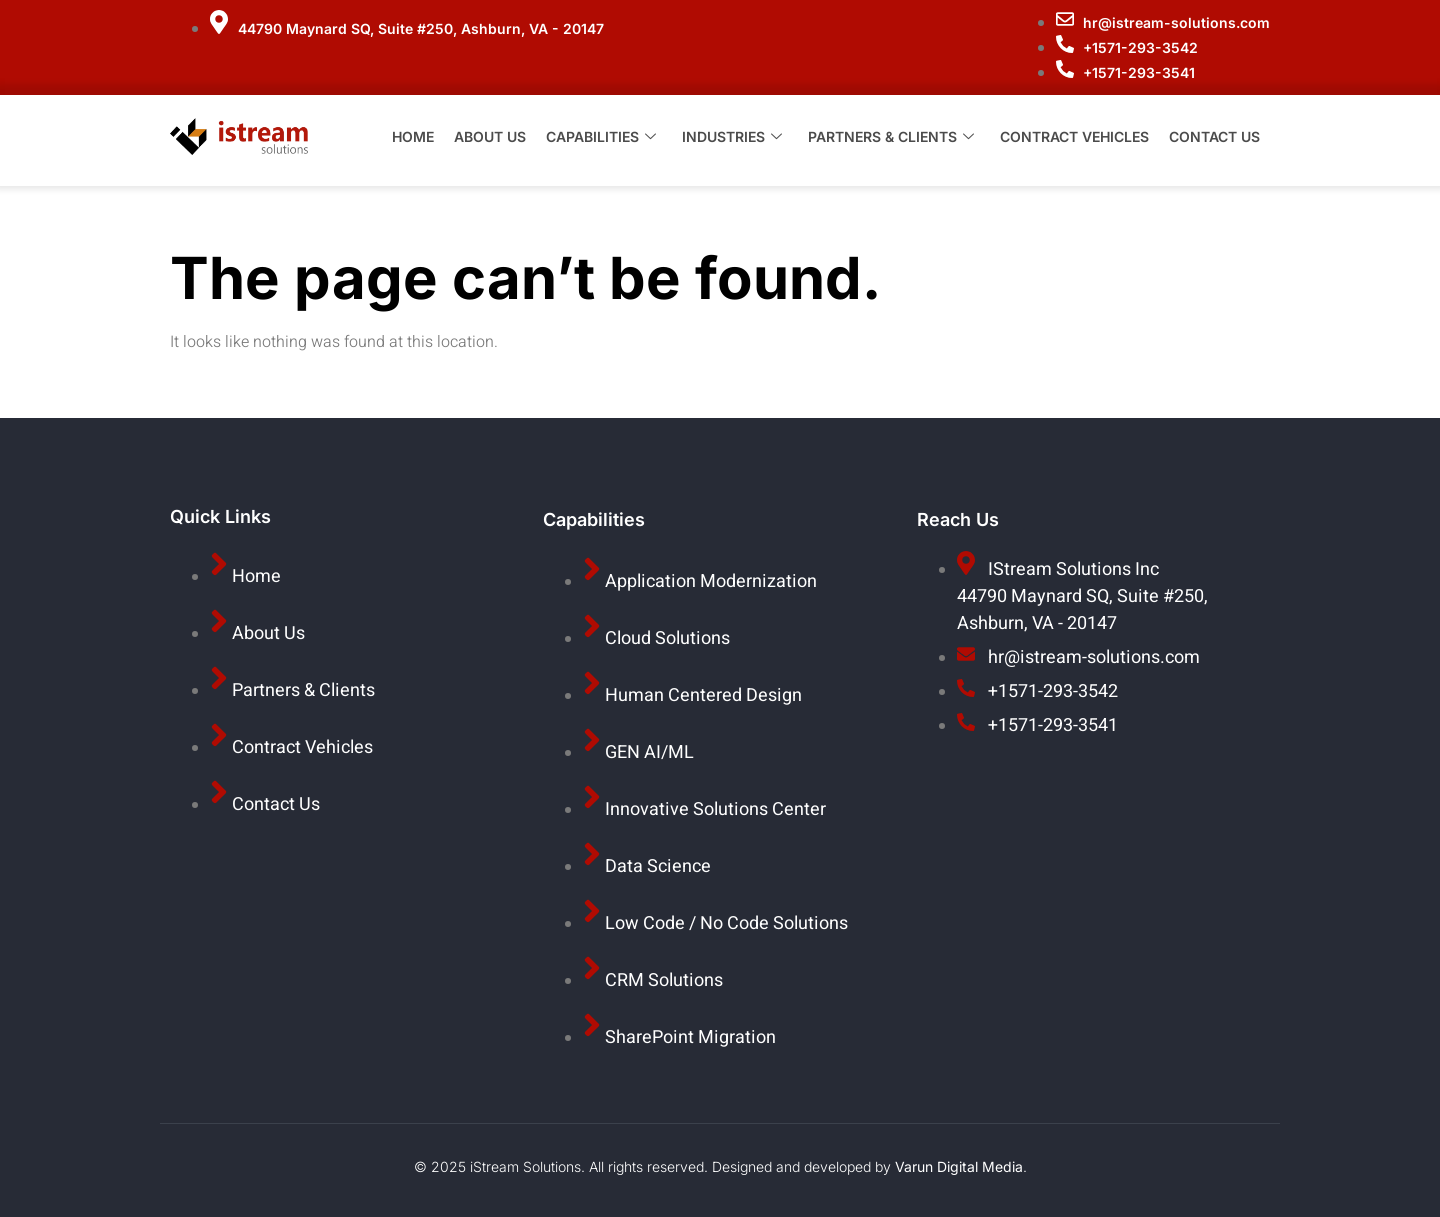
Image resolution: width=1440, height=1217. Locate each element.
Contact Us (1214, 139)
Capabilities (601, 140)
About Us (490, 139)
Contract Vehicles (1074, 139)
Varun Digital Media (959, 1166)
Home (413, 139)
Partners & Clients (891, 140)
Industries (732, 140)
